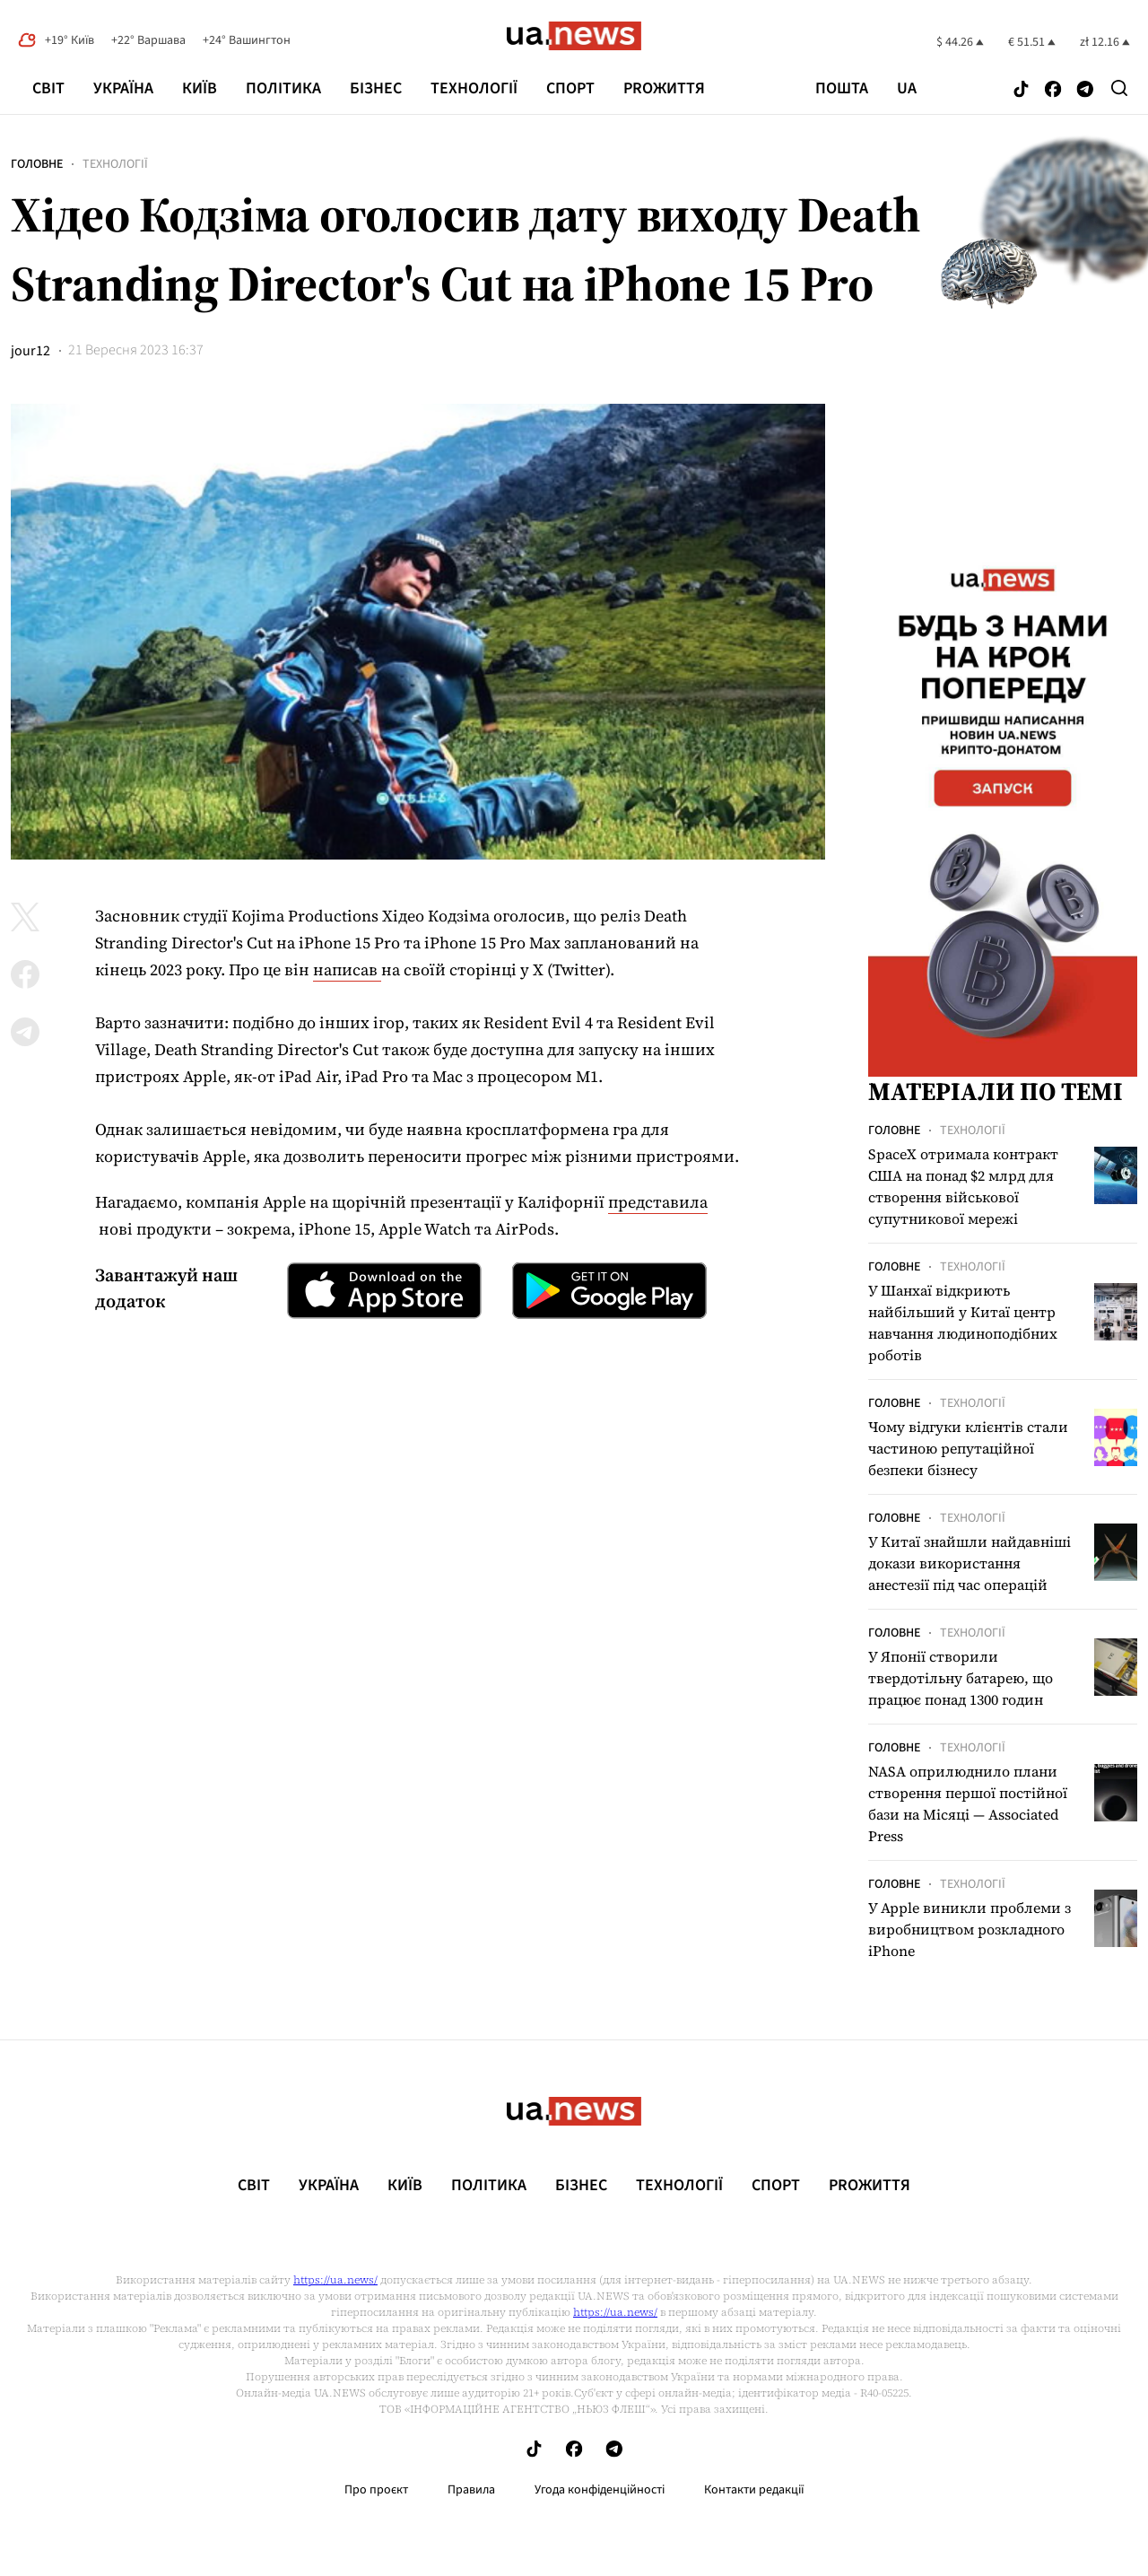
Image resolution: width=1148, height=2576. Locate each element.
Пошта (841, 89)
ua (907, 89)
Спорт (570, 88)
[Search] (1119, 88)
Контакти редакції (754, 2490)
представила (658, 1202)
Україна (123, 88)
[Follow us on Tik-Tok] (1021, 90)
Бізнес (376, 88)
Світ (48, 88)
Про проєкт (376, 2490)
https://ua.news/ (335, 2280)
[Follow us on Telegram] (1085, 90)
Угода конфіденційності (600, 2490)
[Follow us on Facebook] (1053, 90)
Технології (473, 88)
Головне (37, 164)
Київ (199, 88)
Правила (471, 2490)
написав (347, 969)
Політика (283, 88)
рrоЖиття (664, 88)
